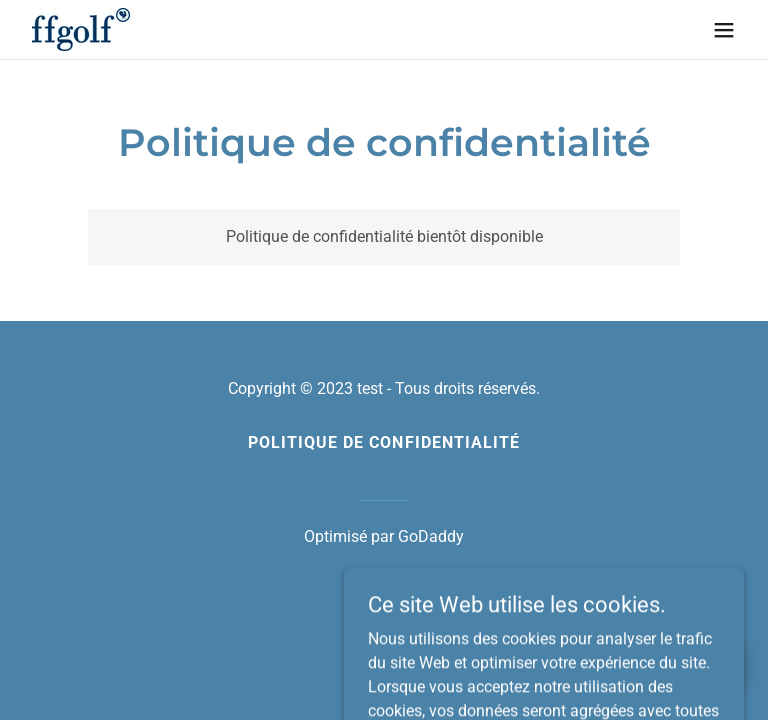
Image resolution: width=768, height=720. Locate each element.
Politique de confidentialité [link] (383, 442)
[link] (81, 29)
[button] (724, 30)
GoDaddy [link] (431, 536)
